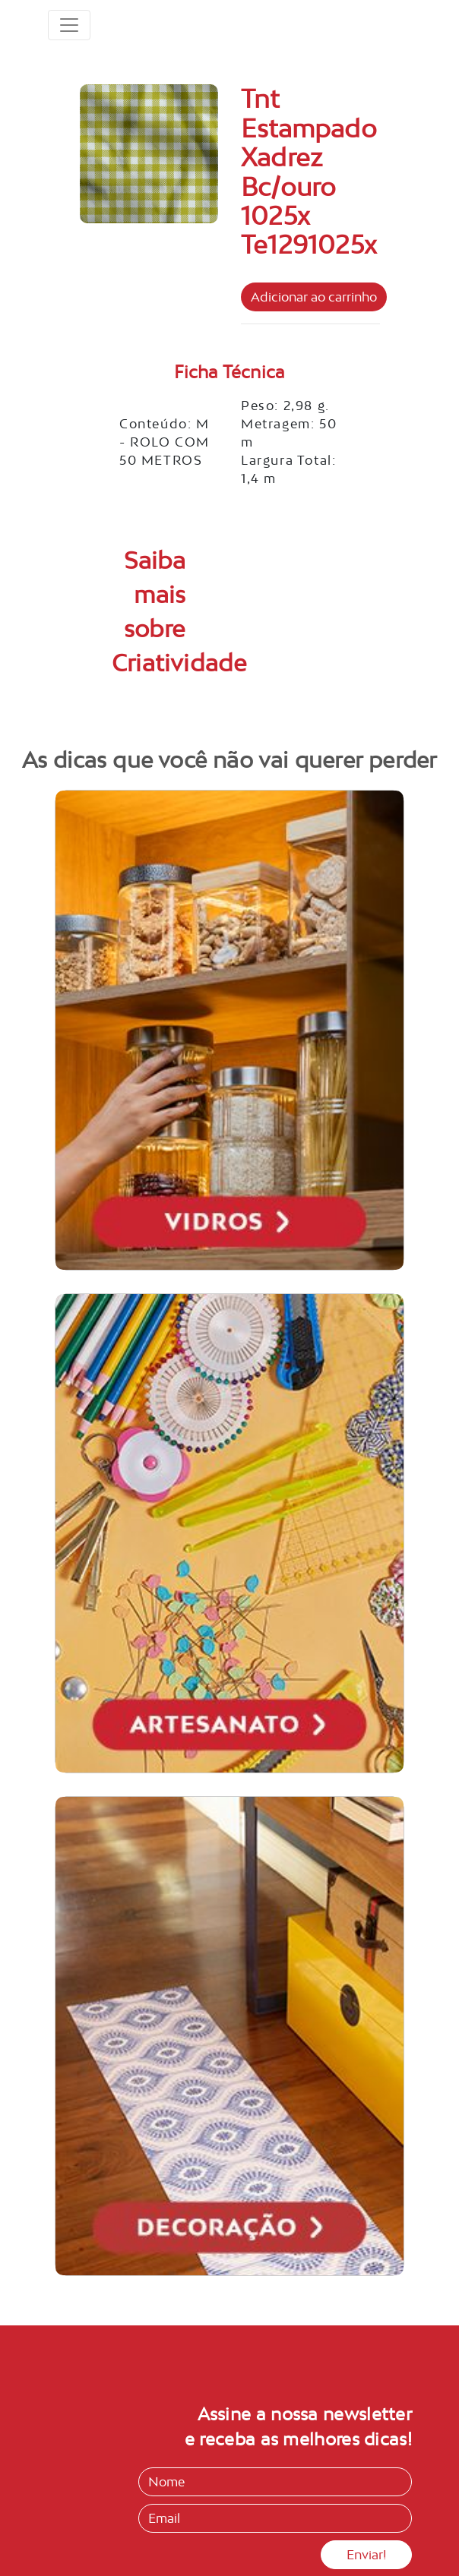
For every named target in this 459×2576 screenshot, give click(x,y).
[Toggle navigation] (69, 25)
